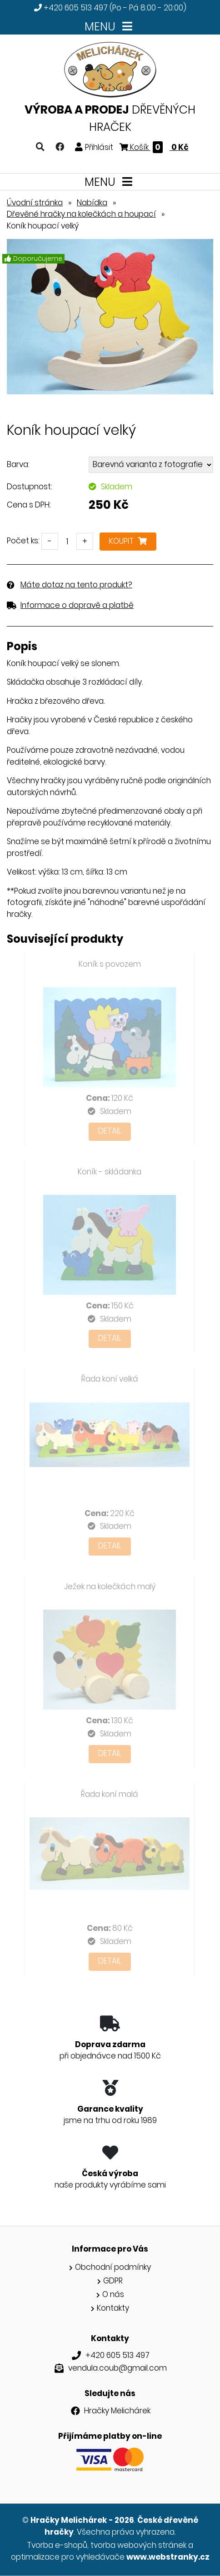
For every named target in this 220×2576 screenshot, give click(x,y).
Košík (154, 147)
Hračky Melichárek (117, 2410)
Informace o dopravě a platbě (77, 605)
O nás (113, 2294)
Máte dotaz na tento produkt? (76, 584)
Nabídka (92, 202)
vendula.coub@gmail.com (117, 2367)
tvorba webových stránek (138, 2545)
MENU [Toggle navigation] (110, 27)
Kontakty (113, 2307)
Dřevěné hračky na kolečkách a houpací (81, 214)
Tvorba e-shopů (57, 2545)
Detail (109, 1130)
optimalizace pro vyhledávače (68, 2556)
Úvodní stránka (35, 202)
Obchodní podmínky (113, 2267)
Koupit (128, 541)
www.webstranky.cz (168, 2556)
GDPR (113, 2280)
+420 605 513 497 (76, 7)
